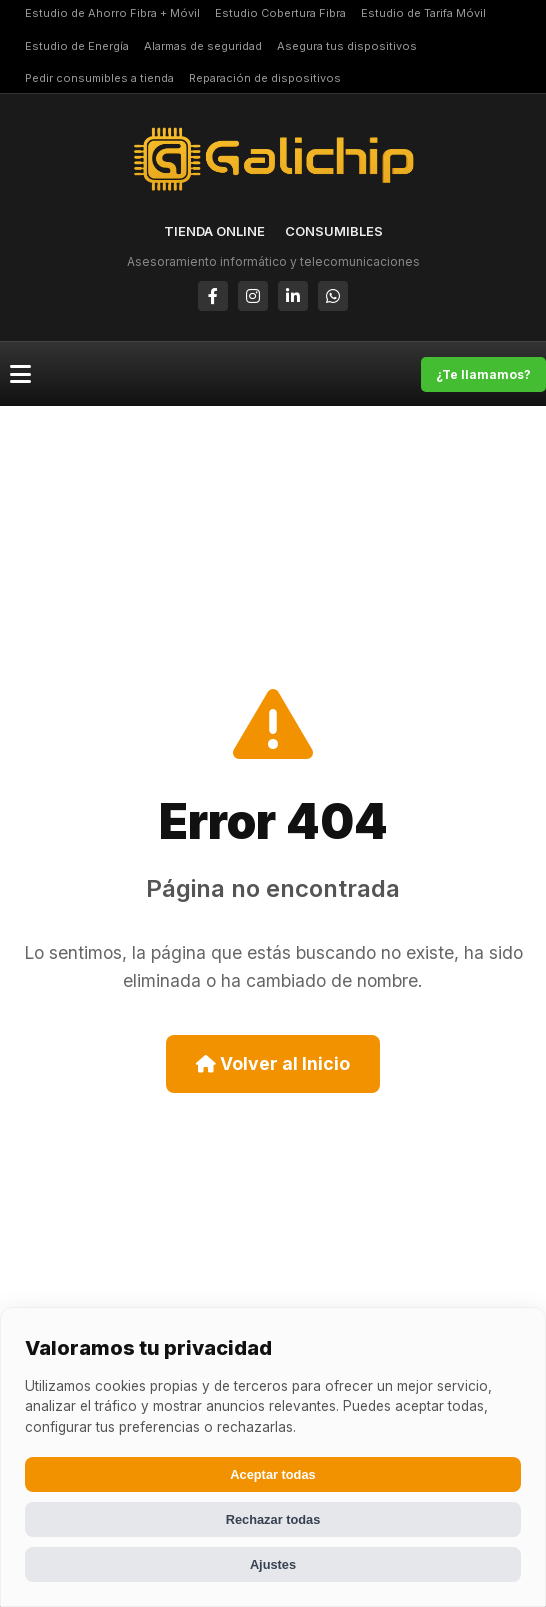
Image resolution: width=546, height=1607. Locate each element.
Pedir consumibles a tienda (99, 78)
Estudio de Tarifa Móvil (423, 13)
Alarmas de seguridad (203, 46)
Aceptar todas (272, 1474)
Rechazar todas (273, 1519)
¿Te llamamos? (483, 374)
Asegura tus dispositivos (347, 46)
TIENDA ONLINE (214, 231)
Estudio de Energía (77, 46)
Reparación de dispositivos (265, 78)
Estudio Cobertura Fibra (280, 13)
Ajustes (273, 1564)
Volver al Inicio (273, 1063)
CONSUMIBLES (334, 231)
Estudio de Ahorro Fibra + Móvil (112, 13)
